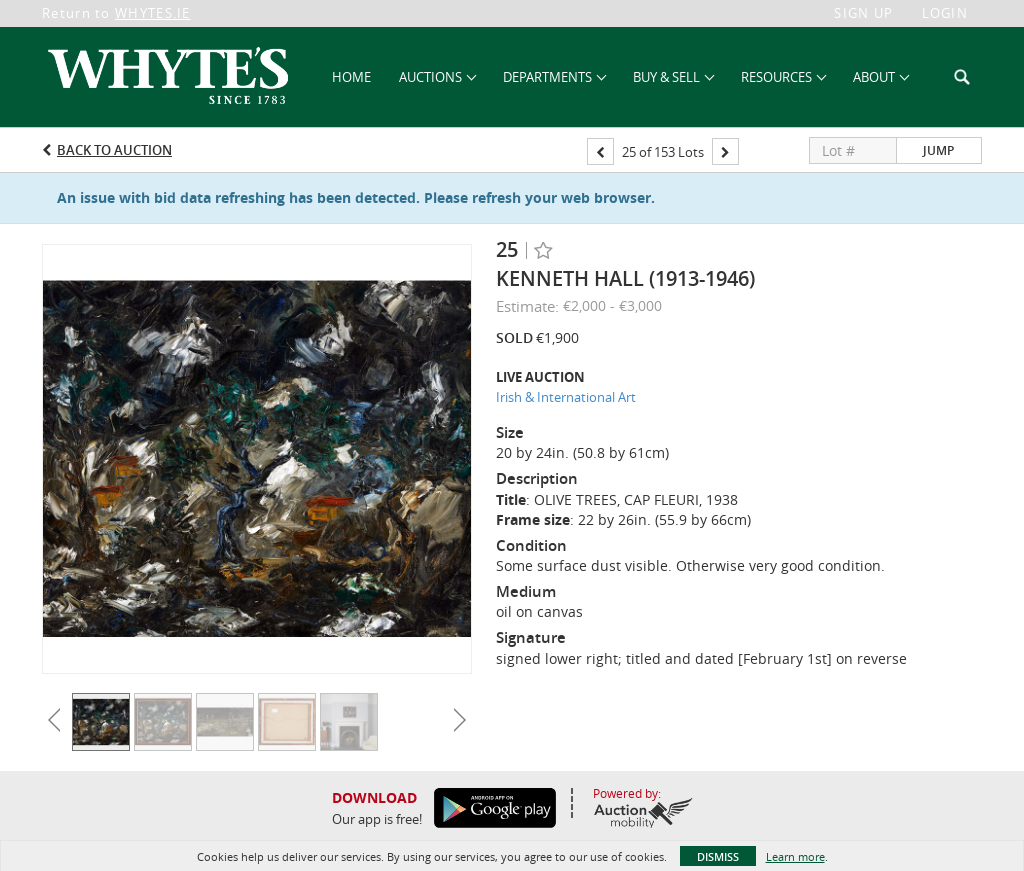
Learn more (795, 856)
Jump (938, 150)
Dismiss (718, 856)
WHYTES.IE (153, 13)
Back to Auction (114, 150)
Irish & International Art (566, 397)
